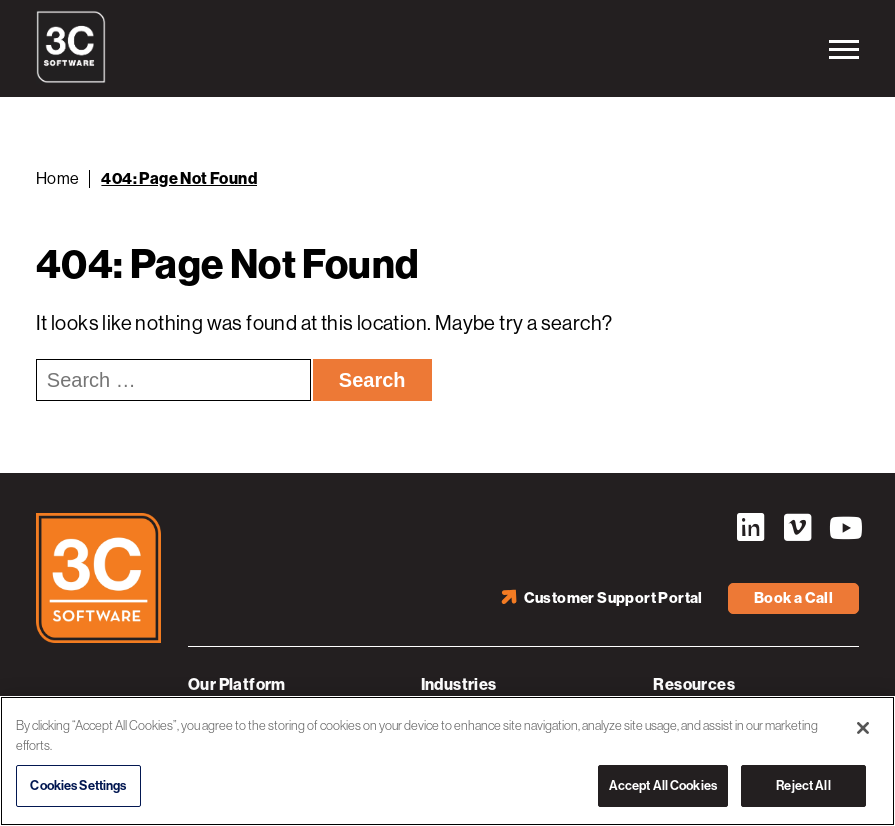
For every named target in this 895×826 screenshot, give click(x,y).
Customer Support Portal (613, 598)
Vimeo (797, 528)
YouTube (844, 528)
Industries (459, 684)
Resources (694, 684)
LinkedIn (750, 528)
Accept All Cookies (663, 785)
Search (372, 380)
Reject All (803, 785)
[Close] (863, 728)
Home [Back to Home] (58, 178)
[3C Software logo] (71, 78)
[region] (447, 761)
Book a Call (793, 598)
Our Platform (237, 684)
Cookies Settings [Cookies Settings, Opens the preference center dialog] (78, 785)
